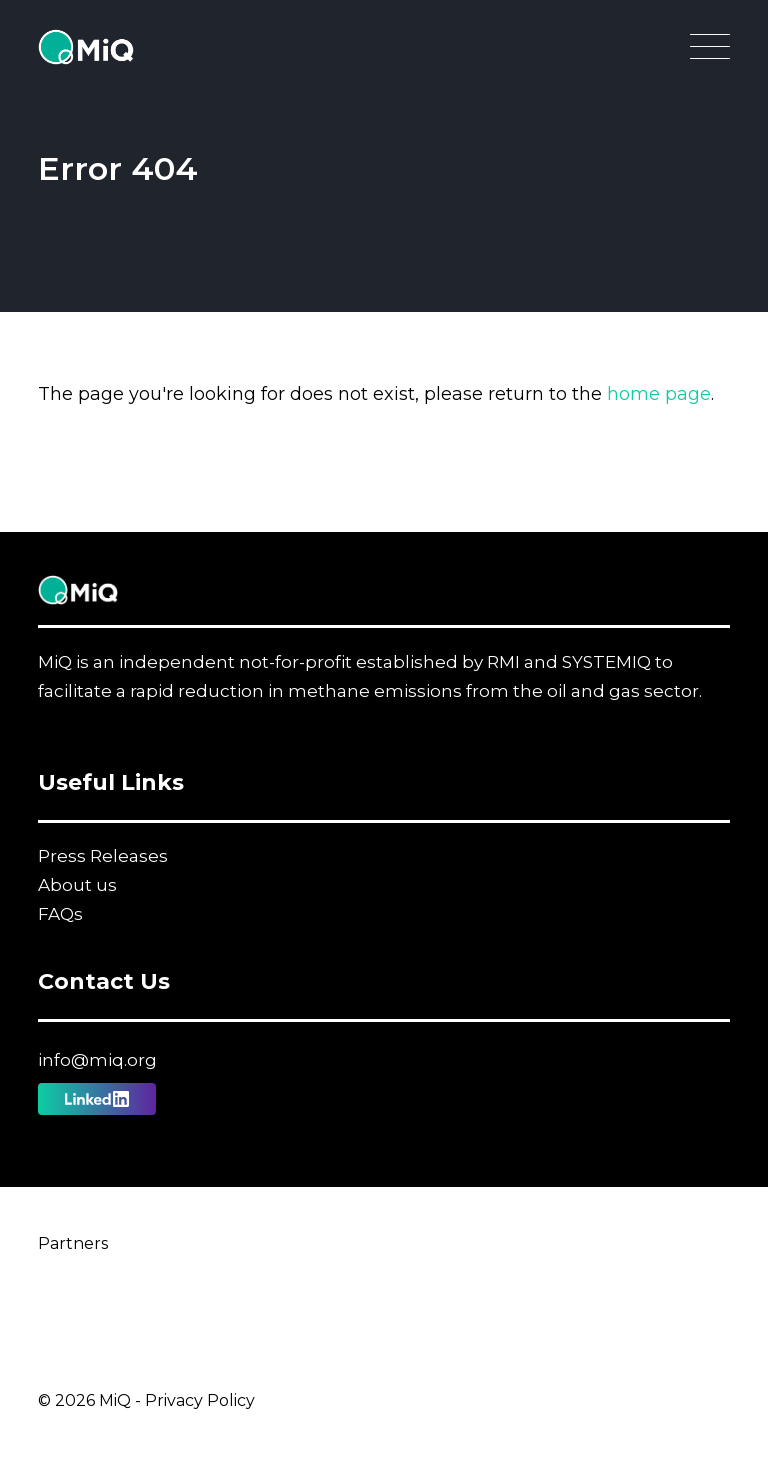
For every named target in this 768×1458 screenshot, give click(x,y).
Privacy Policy (200, 1400)
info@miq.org (97, 1060)
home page (659, 394)
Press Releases (103, 856)
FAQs (60, 914)
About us (77, 885)
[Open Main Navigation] (710, 52)
